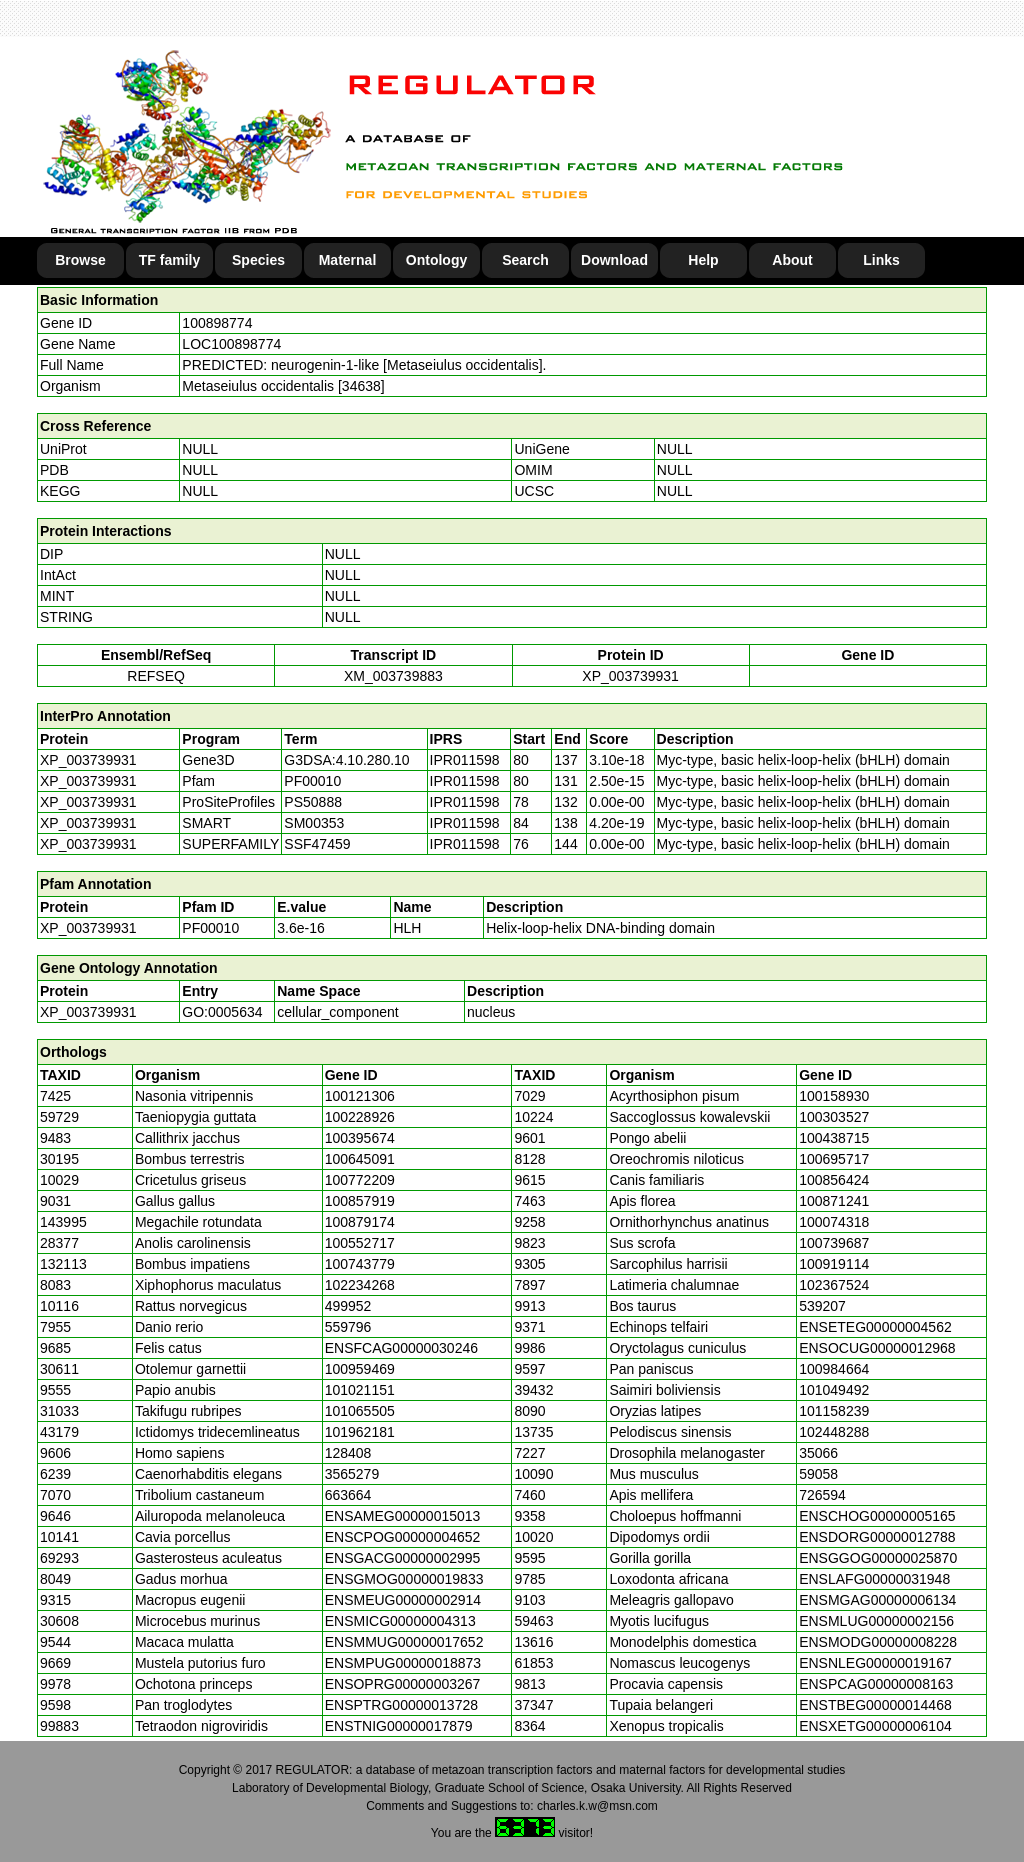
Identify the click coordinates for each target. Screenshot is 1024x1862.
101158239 (834, 1411)
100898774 (217, 323)
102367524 (834, 1285)
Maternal (348, 260)
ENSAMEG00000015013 (403, 1516)
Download (614, 260)
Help (703, 260)
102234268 (360, 1285)
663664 (348, 1495)
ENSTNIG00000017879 (399, 1726)
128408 (348, 1453)
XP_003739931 (630, 676)
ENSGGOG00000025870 (878, 1558)
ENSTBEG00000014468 (875, 1705)
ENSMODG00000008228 (878, 1642)
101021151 (360, 1390)
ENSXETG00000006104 (875, 1726)
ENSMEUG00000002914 (403, 1600)
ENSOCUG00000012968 (877, 1348)
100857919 (360, 1201)
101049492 (834, 1390)
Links (881, 260)
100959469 (360, 1369)
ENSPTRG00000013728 (401, 1705)
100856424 (834, 1180)
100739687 (834, 1243)
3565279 (352, 1474)
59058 (818, 1474)
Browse (80, 260)
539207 (822, 1306)
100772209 (360, 1180)
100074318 (834, 1222)
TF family (169, 260)
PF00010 (210, 928)
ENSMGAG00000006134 (877, 1600)
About (792, 260)
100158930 (834, 1096)
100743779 (360, 1264)
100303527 (834, 1117)
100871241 (834, 1201)
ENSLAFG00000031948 (874, 1579)
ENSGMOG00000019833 (404, 1579)
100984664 (834, 1369)
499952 (348, 1306)
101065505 (360, 1411)
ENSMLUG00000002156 (876, 1621)
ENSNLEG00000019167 (875, 1663)
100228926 (360, 1117)
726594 (822, 1495)
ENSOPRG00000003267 (403, 1684)
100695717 (834, 1159)
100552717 (360, 1243)
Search (525, 260)
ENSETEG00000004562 (875, 1327)
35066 (818, 1453)
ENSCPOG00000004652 (403, 1537)
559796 (348, 1327)
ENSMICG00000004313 (400, 1621)
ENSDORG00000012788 (877, 1537)
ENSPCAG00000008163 (876, 1684)
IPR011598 (465, 760)
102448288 (834, 1432)
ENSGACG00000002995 (403, 1558)
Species (258, 260)
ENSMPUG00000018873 (403, 1663)
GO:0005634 (222, 1012)
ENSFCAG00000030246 (401, 1348)
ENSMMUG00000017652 (404, 1642)
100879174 (360, 1222)
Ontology (436, 260)
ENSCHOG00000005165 (877, 1516)
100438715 (834, 1138)
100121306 (360, 1096)
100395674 (360, 1138)
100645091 (360, 1159)
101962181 (360, 1432)
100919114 (834, 1264)
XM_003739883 (393, 676)
